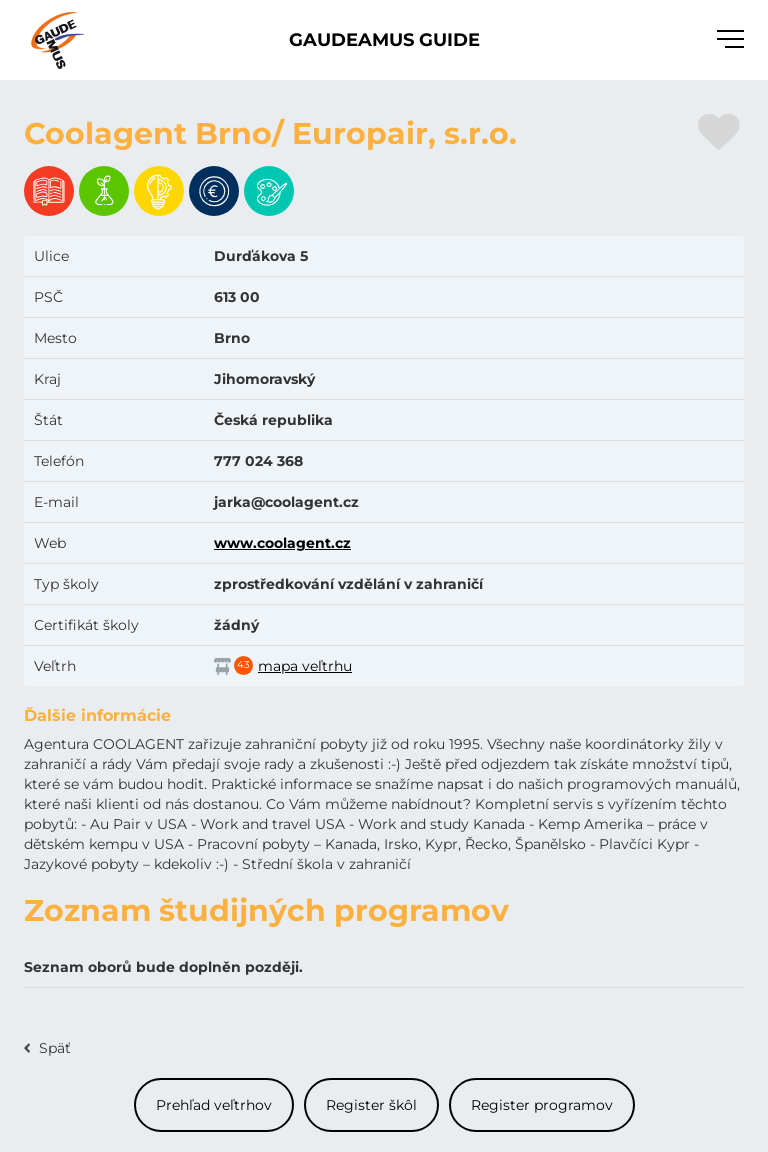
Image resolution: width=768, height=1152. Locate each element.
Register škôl (371, 1105)
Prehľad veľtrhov (214, 1105)
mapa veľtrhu (305, 666)
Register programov (542, 1105)
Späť (55, 1048)
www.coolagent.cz (282, 543)
